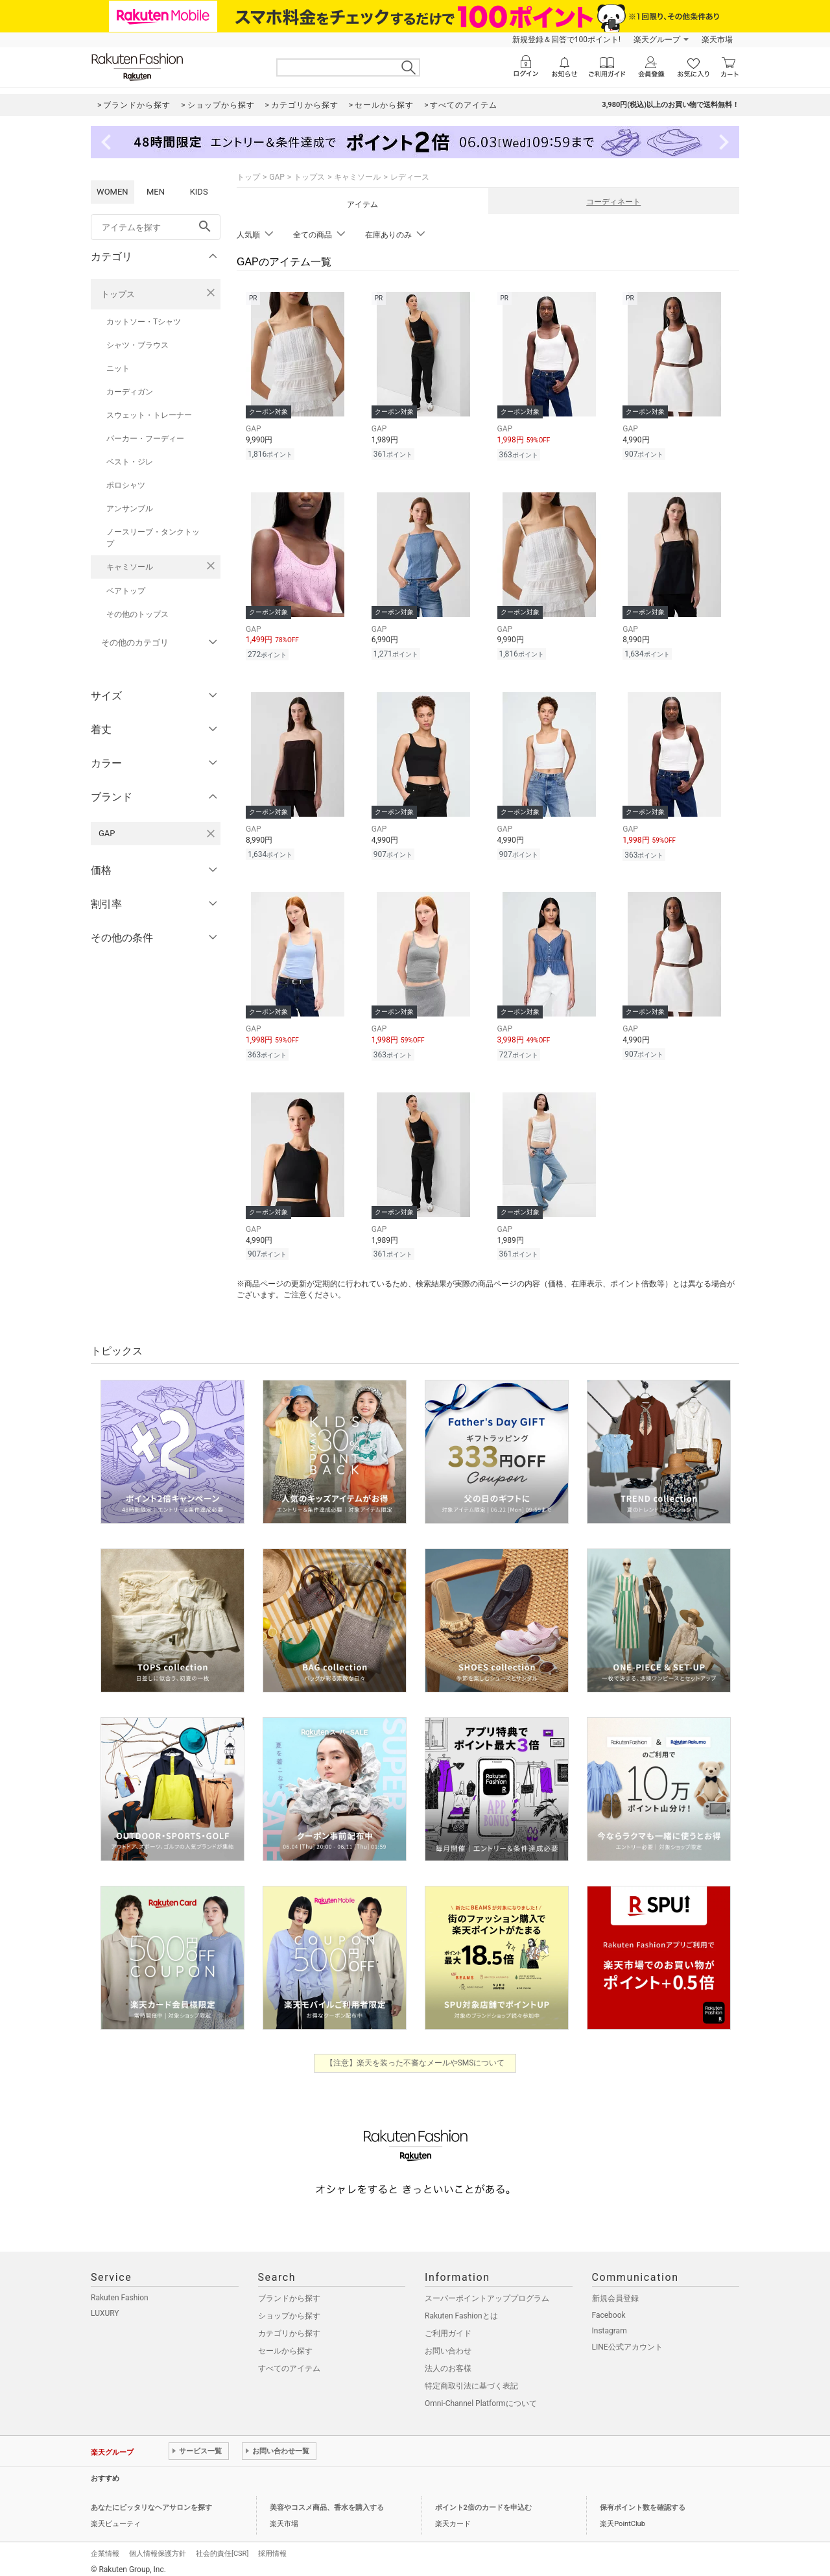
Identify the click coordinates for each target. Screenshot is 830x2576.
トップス (118, 294)
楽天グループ (657, 39)
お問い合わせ (448, 2350)
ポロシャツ (125, 485)
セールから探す (285, 2350)
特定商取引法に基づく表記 (471, 2385)
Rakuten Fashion (119, 2297)
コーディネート (613, 201)
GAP (277, 177)
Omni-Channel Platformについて (481, 2402)
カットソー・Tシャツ (143, 321)
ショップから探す (289, 2315)
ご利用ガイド (448, 2332)
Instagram (609, 2330)
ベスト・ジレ (129, 461)
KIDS (199, 192)
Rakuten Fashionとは (461, 2315)
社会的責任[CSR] (222, 2553)
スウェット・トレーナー (149, 415)
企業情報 (105, 2553)
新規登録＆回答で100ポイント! (566, 39)
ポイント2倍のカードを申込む (483, 2507)
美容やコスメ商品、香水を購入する (327, 2507)
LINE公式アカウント (627, 2346)
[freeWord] (155, 227)
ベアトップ (125, 591)
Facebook (609, 2314)
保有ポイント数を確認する (642, 2507)
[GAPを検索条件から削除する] (210, 833)
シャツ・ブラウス (137, 345)
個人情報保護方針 (157, 2553)
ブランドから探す (289, 2297)
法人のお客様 (448, 2367)
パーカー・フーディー (145, 438)
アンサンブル (129, 508)
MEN (156, 192)
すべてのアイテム (289, 2367)
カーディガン (129, 391)
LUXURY (105, 2312)
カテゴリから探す (289, 2332)
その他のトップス (137, 614)
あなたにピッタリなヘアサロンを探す (151, 2507)
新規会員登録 (615, 2297)
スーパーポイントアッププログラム (487, 2297)
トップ (248, 177)
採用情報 (272, 2553)
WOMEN (112, 192)
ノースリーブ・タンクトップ (153, 537)
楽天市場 (717, 39)
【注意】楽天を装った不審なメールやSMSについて (415, 2062)
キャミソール (129, 567)
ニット (118, 368)
